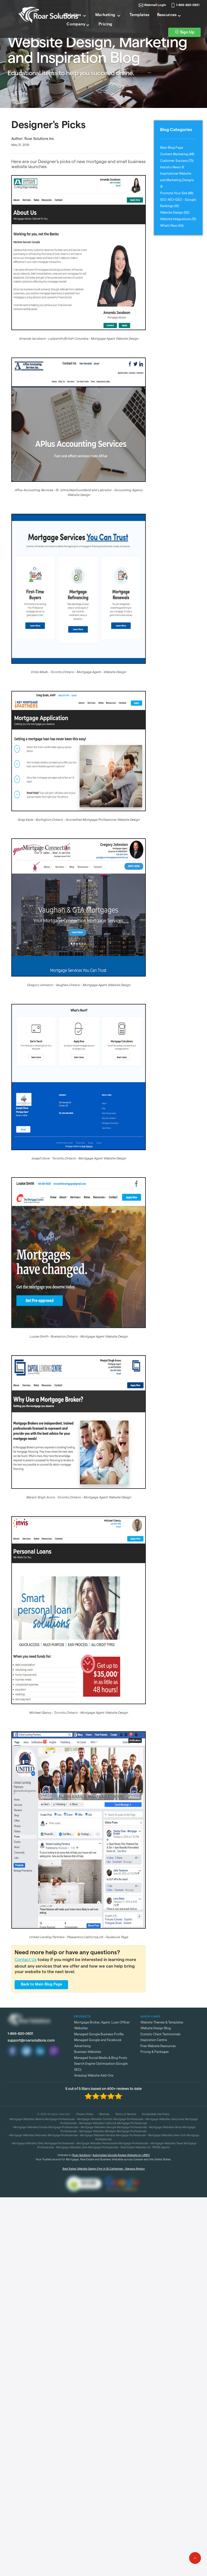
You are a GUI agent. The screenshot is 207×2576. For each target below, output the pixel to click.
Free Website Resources (158, 2046)
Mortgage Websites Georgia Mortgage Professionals (114, 2127)
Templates (131, 21)
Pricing (97, 30)
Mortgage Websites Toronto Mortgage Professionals (110, 2119)
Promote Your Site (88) (176, 193)
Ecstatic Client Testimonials (160, 2034)
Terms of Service (125, 2114)
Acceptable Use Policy (156, 2114)
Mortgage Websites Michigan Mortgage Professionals (112, 2131)
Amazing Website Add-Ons (93, 2076)
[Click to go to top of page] (195, 2558)
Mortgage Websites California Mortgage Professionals (113, 2123)
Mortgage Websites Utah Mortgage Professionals (87, 2147)
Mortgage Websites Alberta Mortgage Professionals (42, 2119)
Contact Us (26, 1960)
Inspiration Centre (153, 2040)
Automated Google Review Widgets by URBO (121, 2155)
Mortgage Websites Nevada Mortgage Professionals (113, 2135)
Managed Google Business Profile (99, 2034)
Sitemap (104, 2114)
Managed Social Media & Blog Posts (100, 2058)
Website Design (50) (174, 213)
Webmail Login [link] (152, 11)
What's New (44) (172, 226)
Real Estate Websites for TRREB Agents (145, 2147)
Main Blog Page (171, 148)
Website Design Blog (155, 2028)
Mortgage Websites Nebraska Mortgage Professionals (44, 2135)
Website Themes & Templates (161, 2022)
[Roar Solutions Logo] (29, 21)
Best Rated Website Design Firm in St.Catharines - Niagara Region (104, 2169)
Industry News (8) (172, 167)
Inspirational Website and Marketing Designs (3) (177, 180)
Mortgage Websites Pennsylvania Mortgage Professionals (112, 2143)
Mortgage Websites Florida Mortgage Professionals (46, 2127)
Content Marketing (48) (177, 154)
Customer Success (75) (176, 161)
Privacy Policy (84, 2114)
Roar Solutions (81, 2155)
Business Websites (87, 2052)
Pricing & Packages (154, 2052)
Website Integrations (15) (178, 219)
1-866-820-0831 (185, 11)
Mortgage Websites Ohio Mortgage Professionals (43, 2143)
